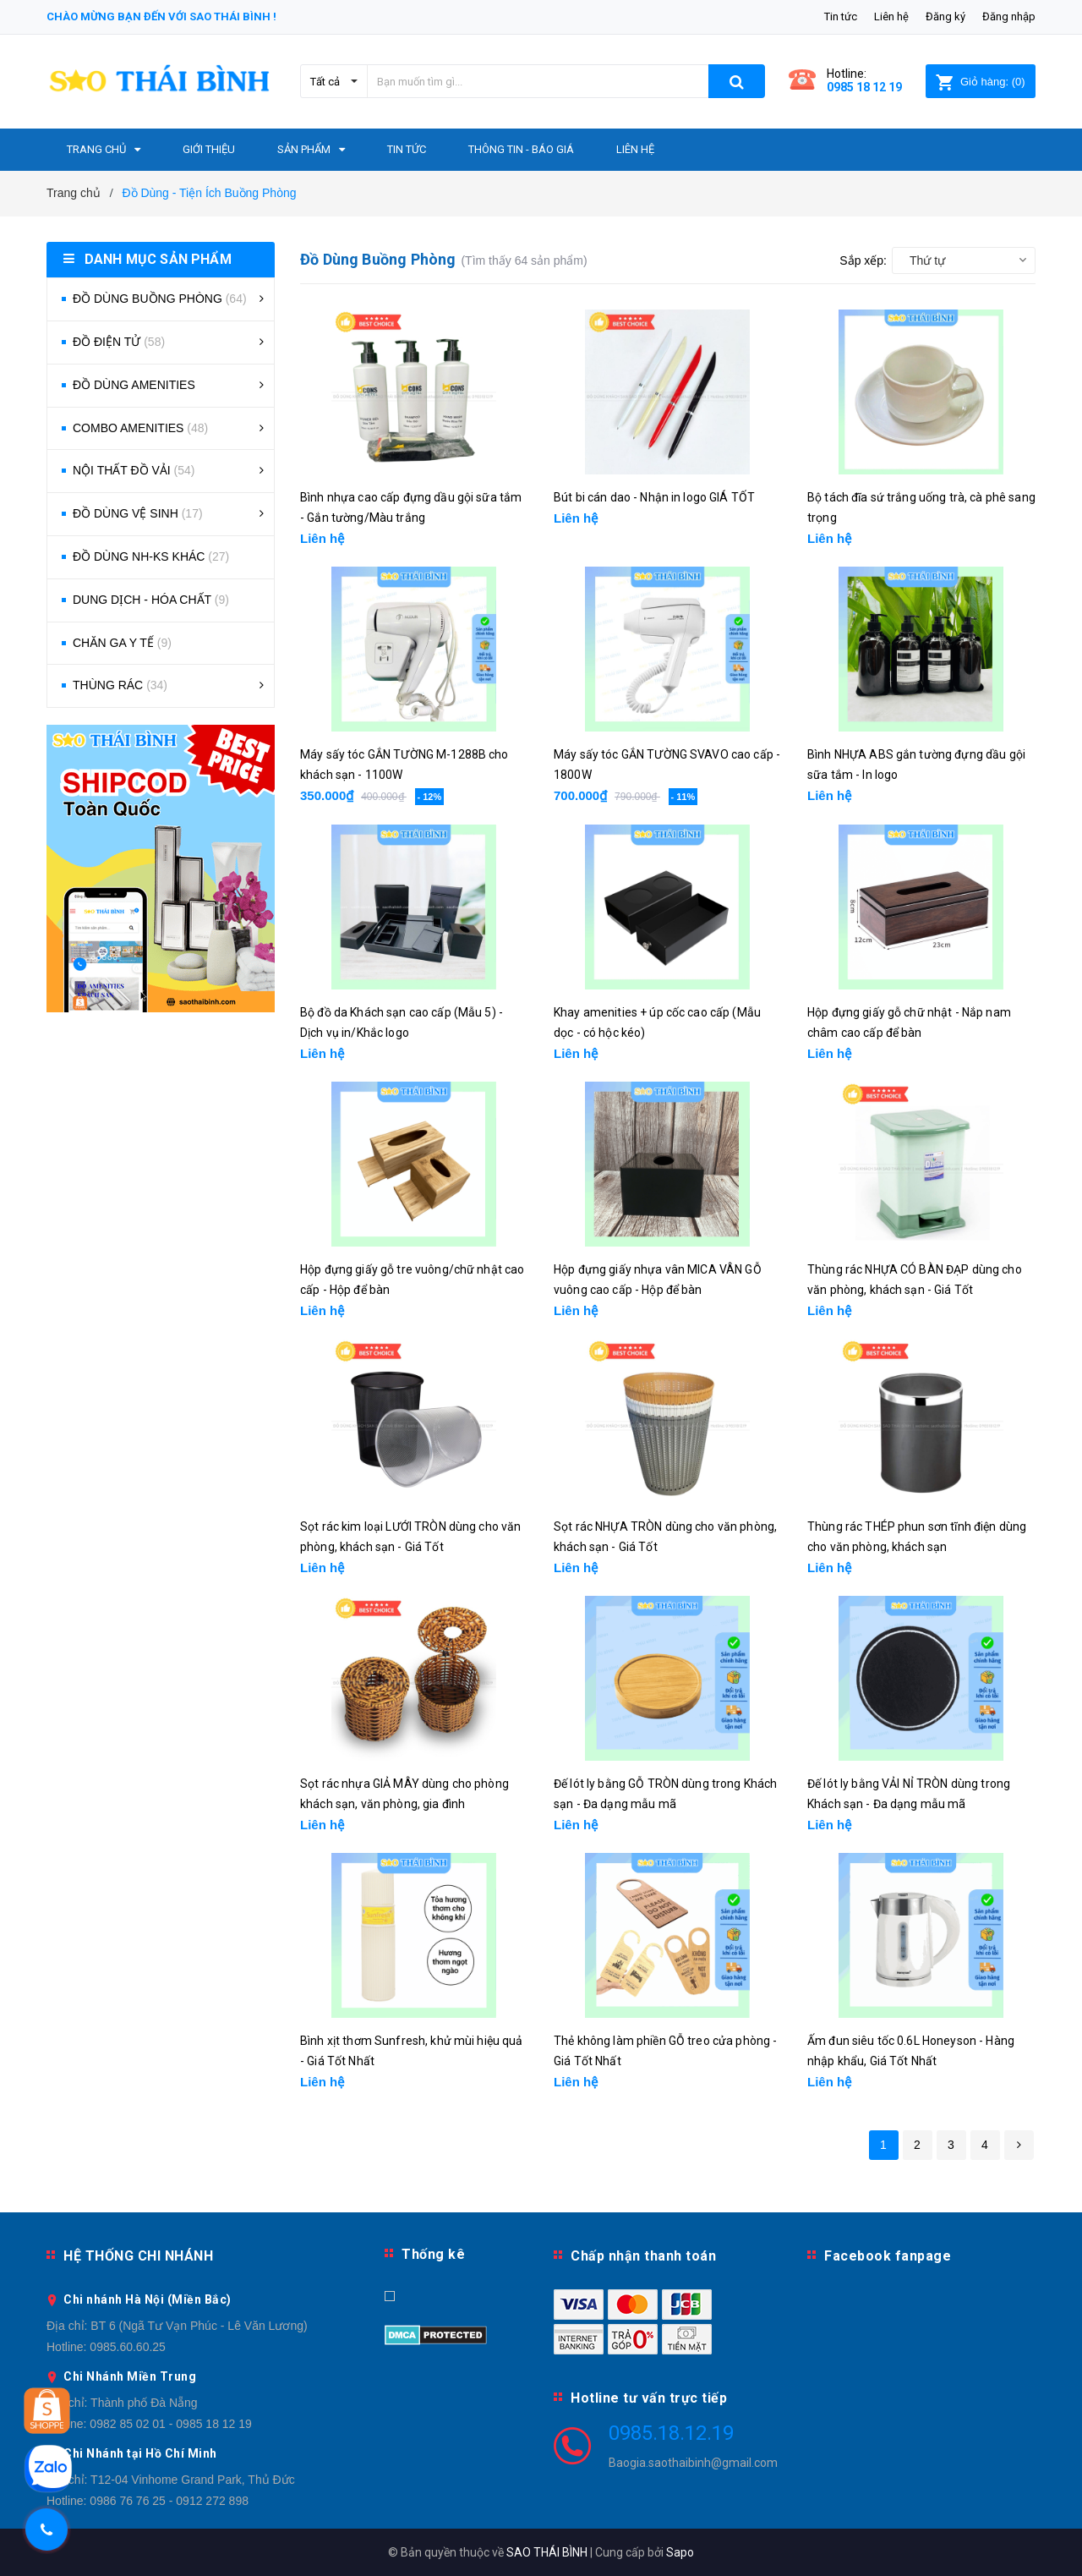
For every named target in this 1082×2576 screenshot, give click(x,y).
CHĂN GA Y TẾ (122, 642)
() (980, 81)
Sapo (680, 2552)
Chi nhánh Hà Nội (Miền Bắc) (147, 2299)
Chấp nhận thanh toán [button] (643, 2256)
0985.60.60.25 (128, 2347)
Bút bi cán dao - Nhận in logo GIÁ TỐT (654, 497)
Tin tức (840, 16)
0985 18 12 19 (864, 87)
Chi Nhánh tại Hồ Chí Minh (140, 2453)
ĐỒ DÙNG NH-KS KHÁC (151, 556)
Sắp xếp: (863, 260)
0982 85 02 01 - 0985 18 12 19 (171, 2424)
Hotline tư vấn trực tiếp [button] (649, 2398)
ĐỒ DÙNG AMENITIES (134, 385)
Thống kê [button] (433, 2254)
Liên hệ (891, 16)
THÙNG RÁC (120, 685)
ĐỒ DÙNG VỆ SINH (138, 513)
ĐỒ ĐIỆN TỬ (119, 341)
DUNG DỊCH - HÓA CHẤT (151, 599)
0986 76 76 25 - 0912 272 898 (169, 2500)
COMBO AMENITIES (140, 428)
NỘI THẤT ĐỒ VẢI (134, 470)
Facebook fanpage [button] (887, 2256)
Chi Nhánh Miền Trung (129, 2376)
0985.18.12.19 (671, 2433)
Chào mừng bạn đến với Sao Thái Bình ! (161, 16)
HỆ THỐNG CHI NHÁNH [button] (138, 2256)
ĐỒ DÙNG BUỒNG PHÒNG (160, 298)
